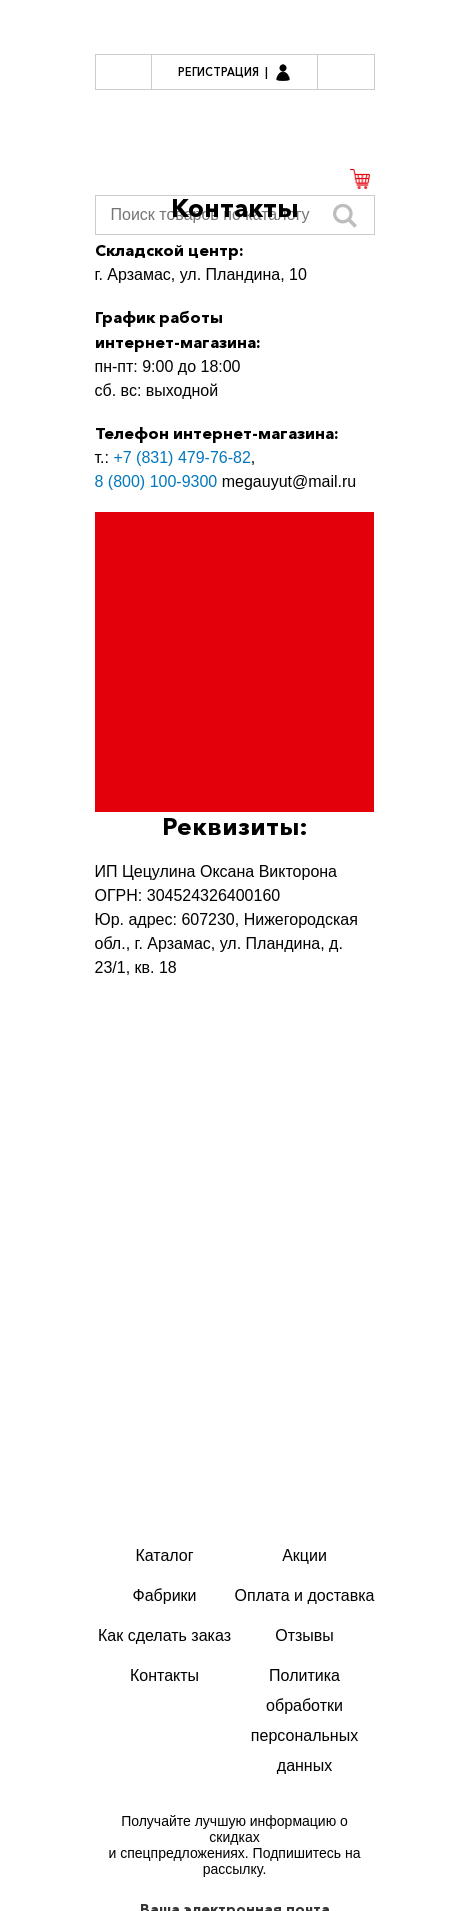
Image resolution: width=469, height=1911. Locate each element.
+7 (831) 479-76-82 (181, 457)
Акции (304, 1555)
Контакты (164, 1675)
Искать (345, 215)
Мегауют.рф (235, 121)
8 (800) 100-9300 (156, 481)
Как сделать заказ (164, 1635)
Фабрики (165, 1595)
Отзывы (304, 1635)
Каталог (164, 1555)
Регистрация (218, 72)
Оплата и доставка (305, 1595)
